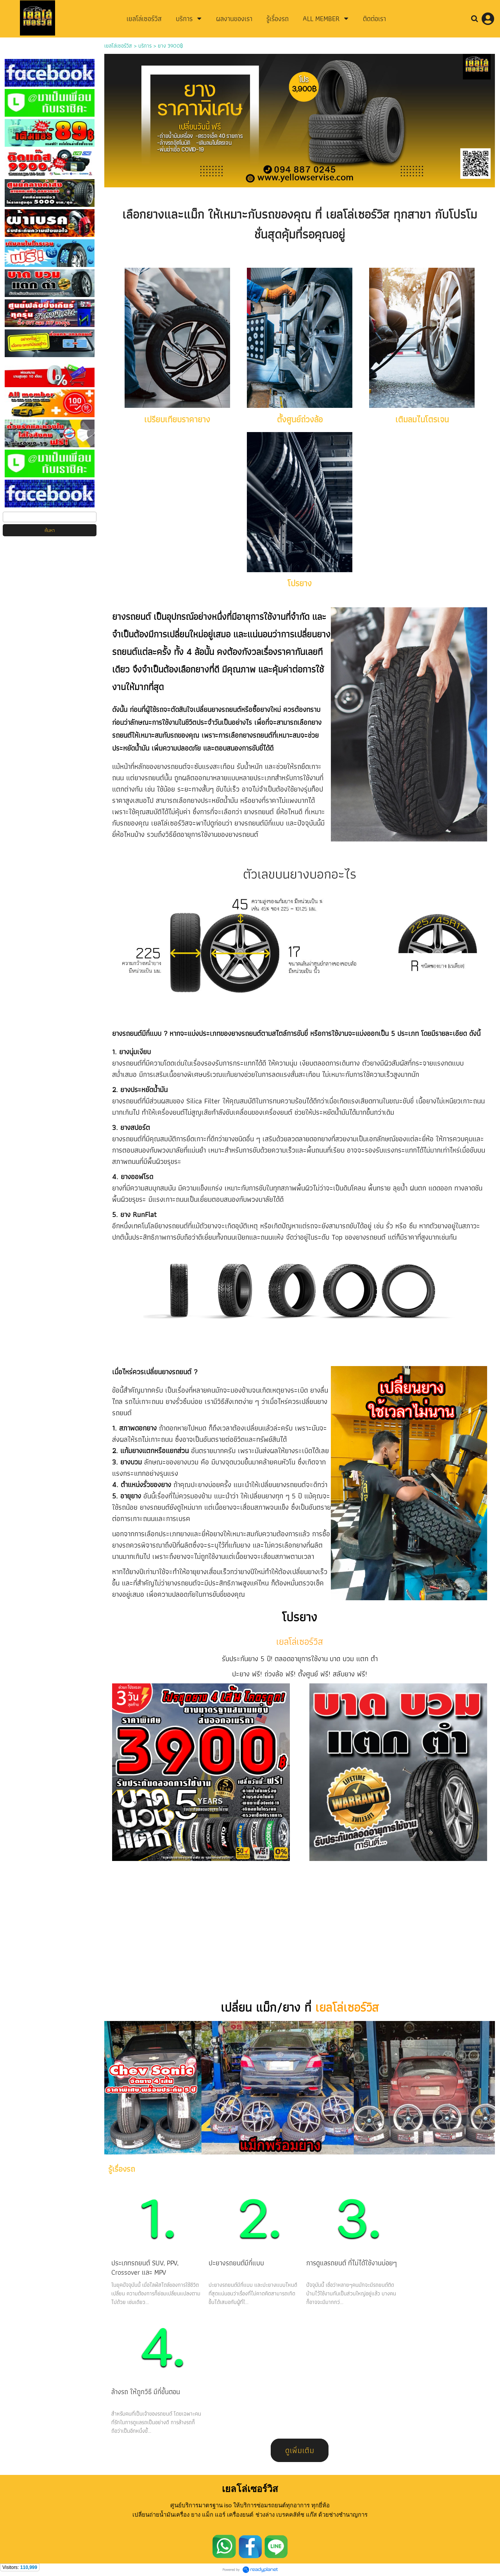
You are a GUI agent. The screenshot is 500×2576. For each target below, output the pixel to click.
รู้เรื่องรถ (121, 2168)
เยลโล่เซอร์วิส (118, 45)
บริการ (145, 45)
